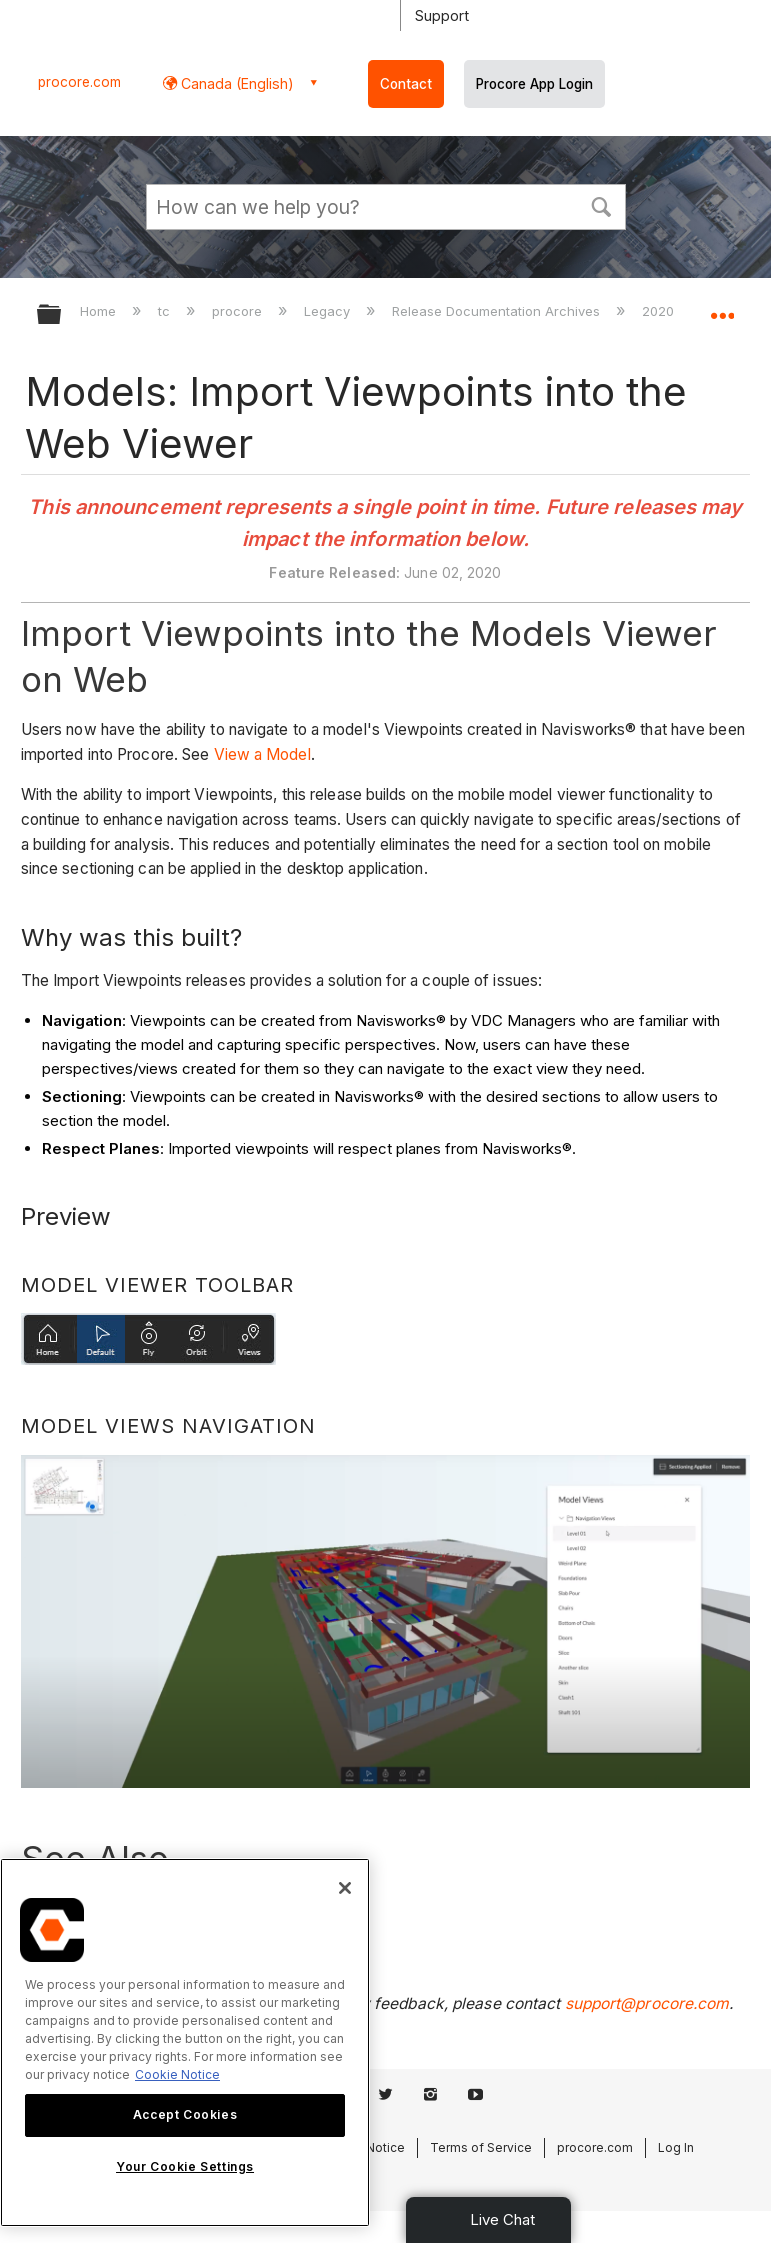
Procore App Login (534, 84)
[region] (185, 2042)
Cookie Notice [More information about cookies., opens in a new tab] (177, 2074)
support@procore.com (647, 2003)
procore (239, 311)
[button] (602, 205)
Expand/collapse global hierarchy (62, 315)
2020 (660, 311)
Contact (406, 84)
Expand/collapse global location (722, 308)
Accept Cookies (185, 2114)
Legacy (329, 311)
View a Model (262, 754)
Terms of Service (481, 2147)
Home (100, 311)
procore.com (79, 82)
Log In (676, 2147)
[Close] (345, 1888)
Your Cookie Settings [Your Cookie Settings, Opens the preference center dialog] (185, 2166)
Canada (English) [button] (235, 83)
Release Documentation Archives (498, 311)
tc (166, 311)
